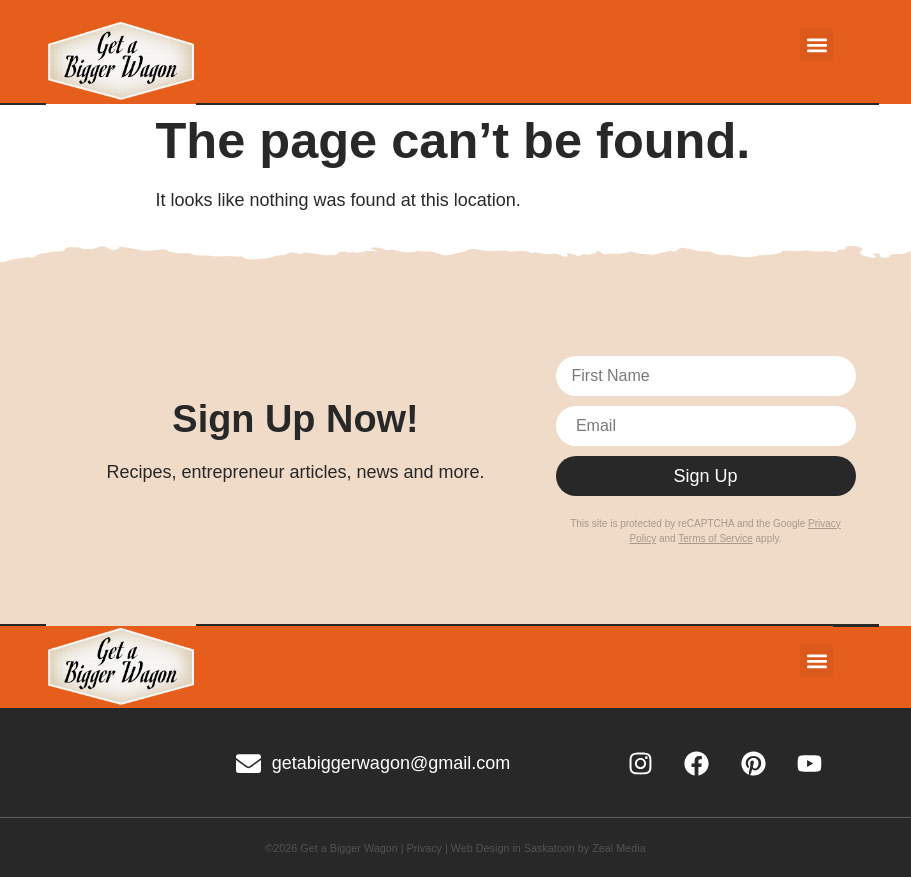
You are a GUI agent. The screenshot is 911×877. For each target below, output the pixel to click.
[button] (816, 44)
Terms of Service (715, 538)
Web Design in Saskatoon (513, 848)
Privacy (424, 848)
